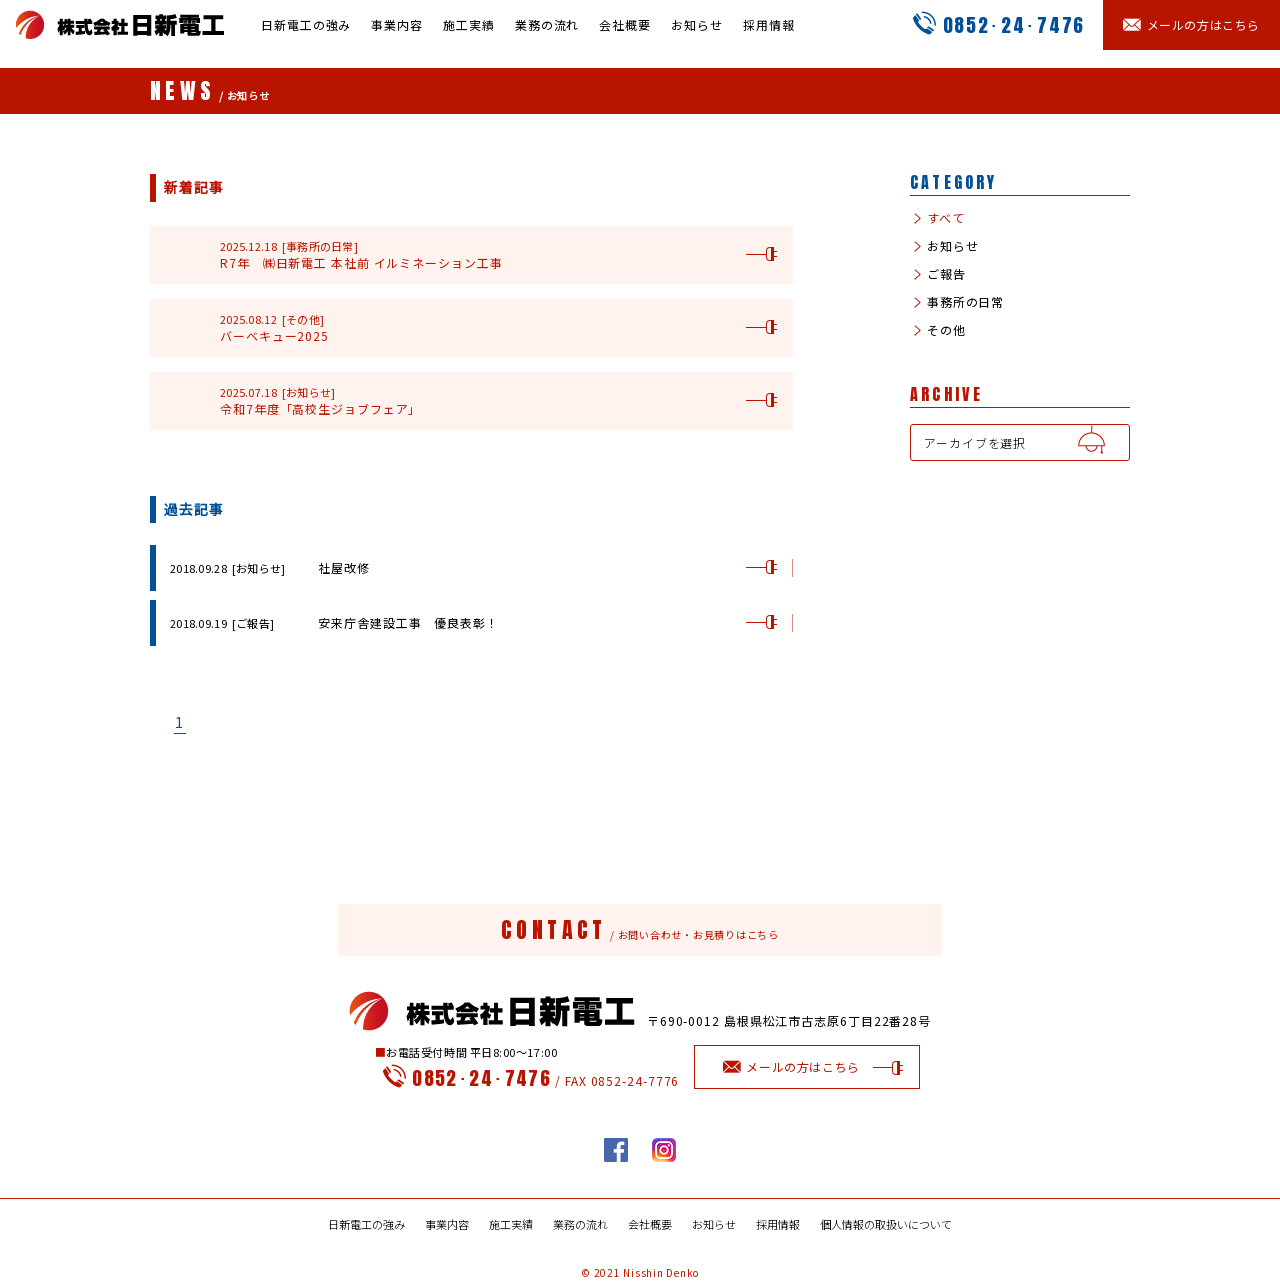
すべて (944, 218)
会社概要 (625, 24)
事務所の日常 (963, 302)
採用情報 (769, 24)
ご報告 (944, 274)
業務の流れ (547, 24)
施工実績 (469, 24)
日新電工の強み (306, 24)
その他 (944, 330)
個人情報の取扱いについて (886, 1224)
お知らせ (697, 24)
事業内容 (397, 24)
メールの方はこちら (807, 1066)
